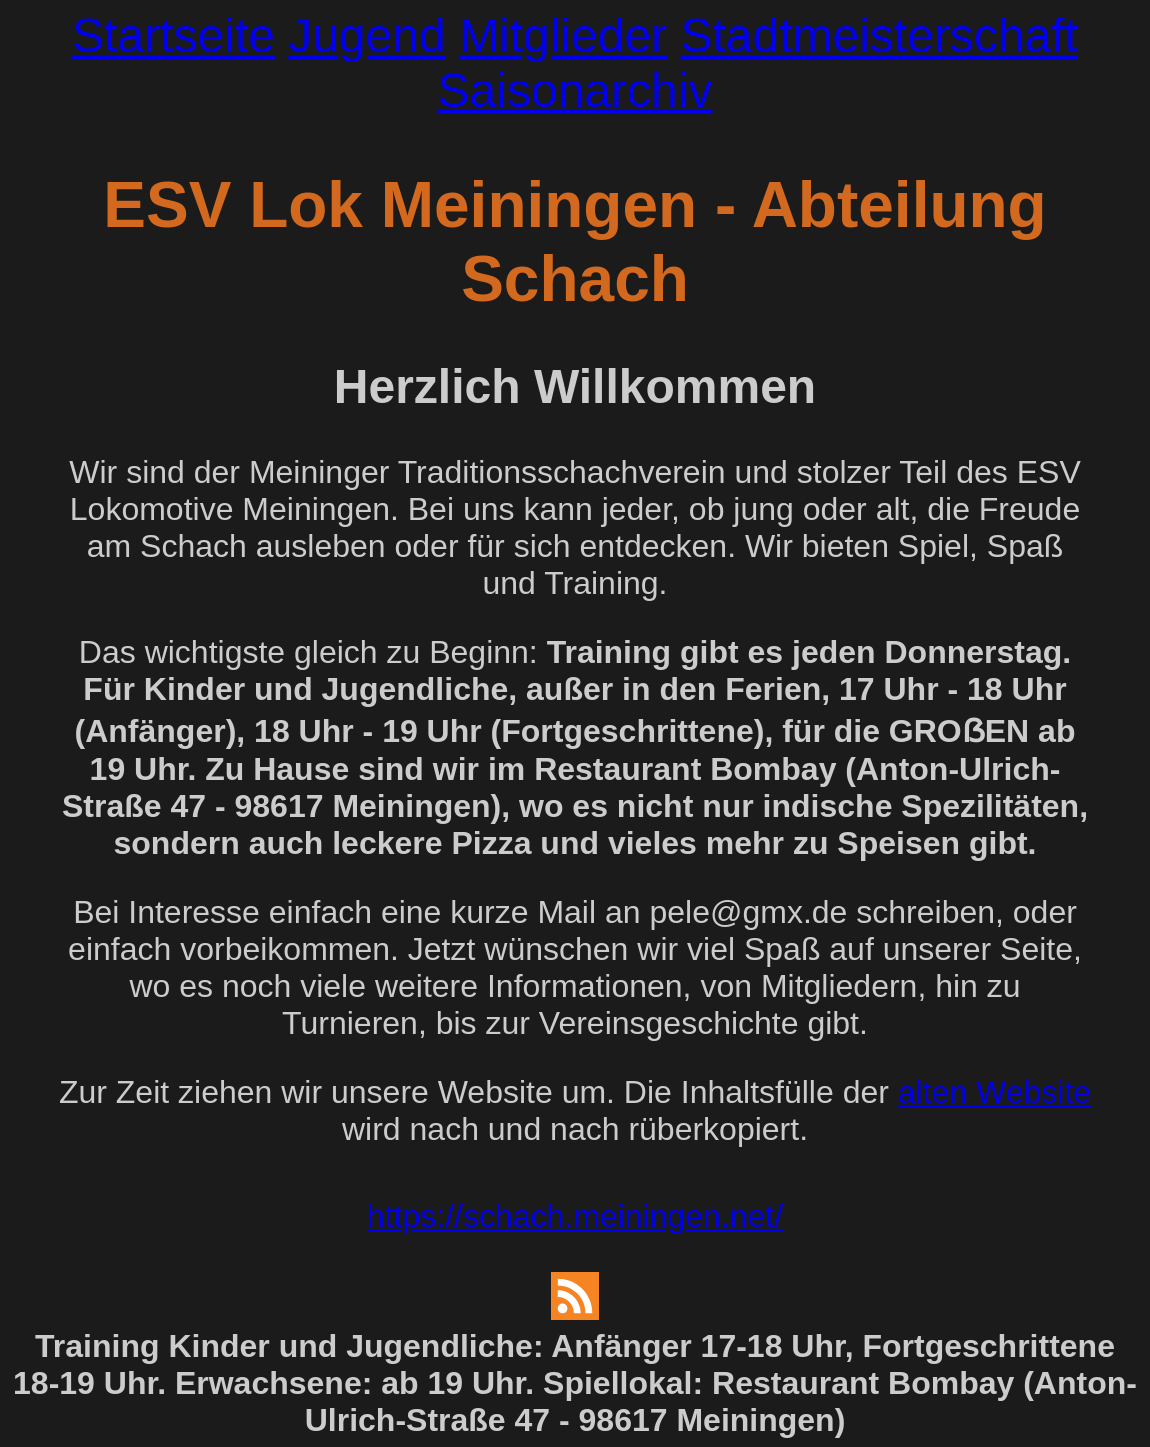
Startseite (173, 35)
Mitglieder (563, 35)
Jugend (366, 35)
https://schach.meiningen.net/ (575, 1216)
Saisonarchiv (575, 90)
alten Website (994, 1092)
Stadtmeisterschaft (879, 35)
